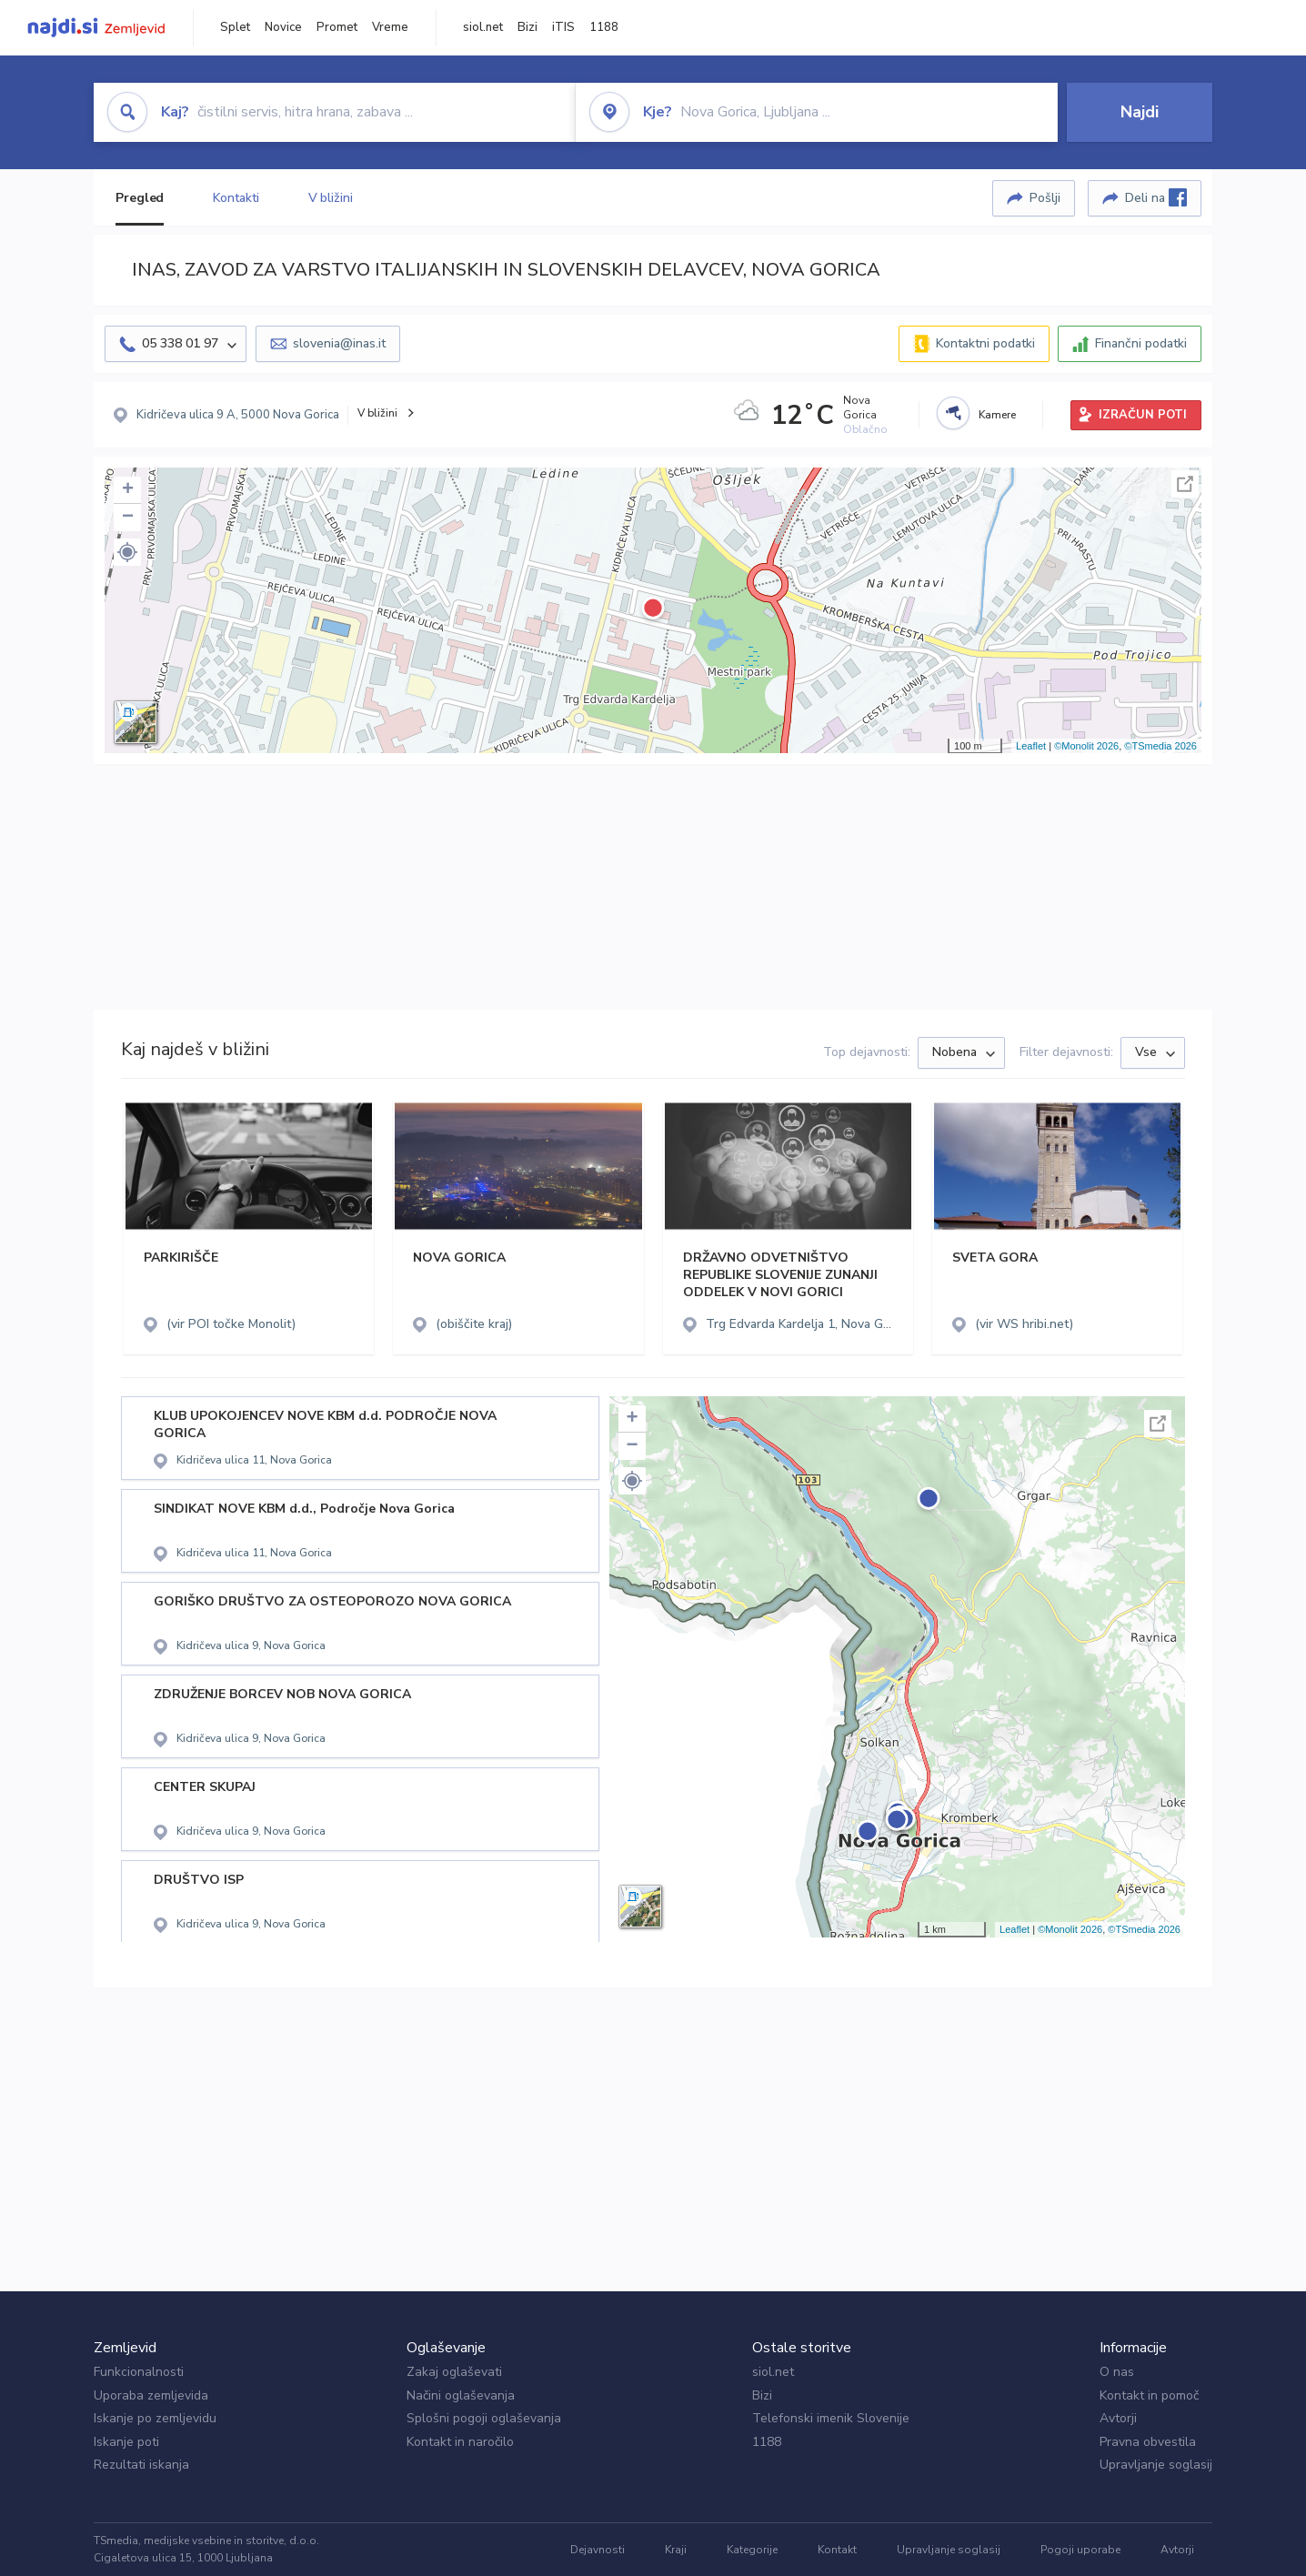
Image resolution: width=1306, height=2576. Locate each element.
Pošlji (1045, 197)
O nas (1117, 2371)
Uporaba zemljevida (151, 2395)
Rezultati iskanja (141, 2464)
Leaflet (1031, 745)
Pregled (140, 197)
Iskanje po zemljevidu (155, 2418)
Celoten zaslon (1185, 484)
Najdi (1139, 112)
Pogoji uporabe (1080, 2549)
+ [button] (128, 490)
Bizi (527, 27)
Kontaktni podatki (985, 343)
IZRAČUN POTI (1143, 415)
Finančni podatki (1141, 343)
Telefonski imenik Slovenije (830, 2418)
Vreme (390, 27)
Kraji (676, 2549)
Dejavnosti (597, 2549)
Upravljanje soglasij (1156, 2464)
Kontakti (235, 197)
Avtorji (1118, 2418)
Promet (336, 27)
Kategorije (752, 2549)
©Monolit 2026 (1086, 745)
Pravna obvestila (1148, 2441)
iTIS (563, 27)
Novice (283, 27)
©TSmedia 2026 (1160, 745)
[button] (127, 552)
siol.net (483, 27)
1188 (603, 27)
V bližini (330, 197)
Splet (235, 27)
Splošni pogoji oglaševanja (484, 2418)
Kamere (997, 415)
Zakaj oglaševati (454, 2371)
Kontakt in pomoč (1149, 2395)
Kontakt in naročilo (460, 2441)
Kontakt (837, 2549)
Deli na (1156, 197)
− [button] (128, 517)
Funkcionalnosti (139, 2371)
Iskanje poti (126, 2441)
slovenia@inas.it (339, 343)
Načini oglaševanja (461, 2395)
